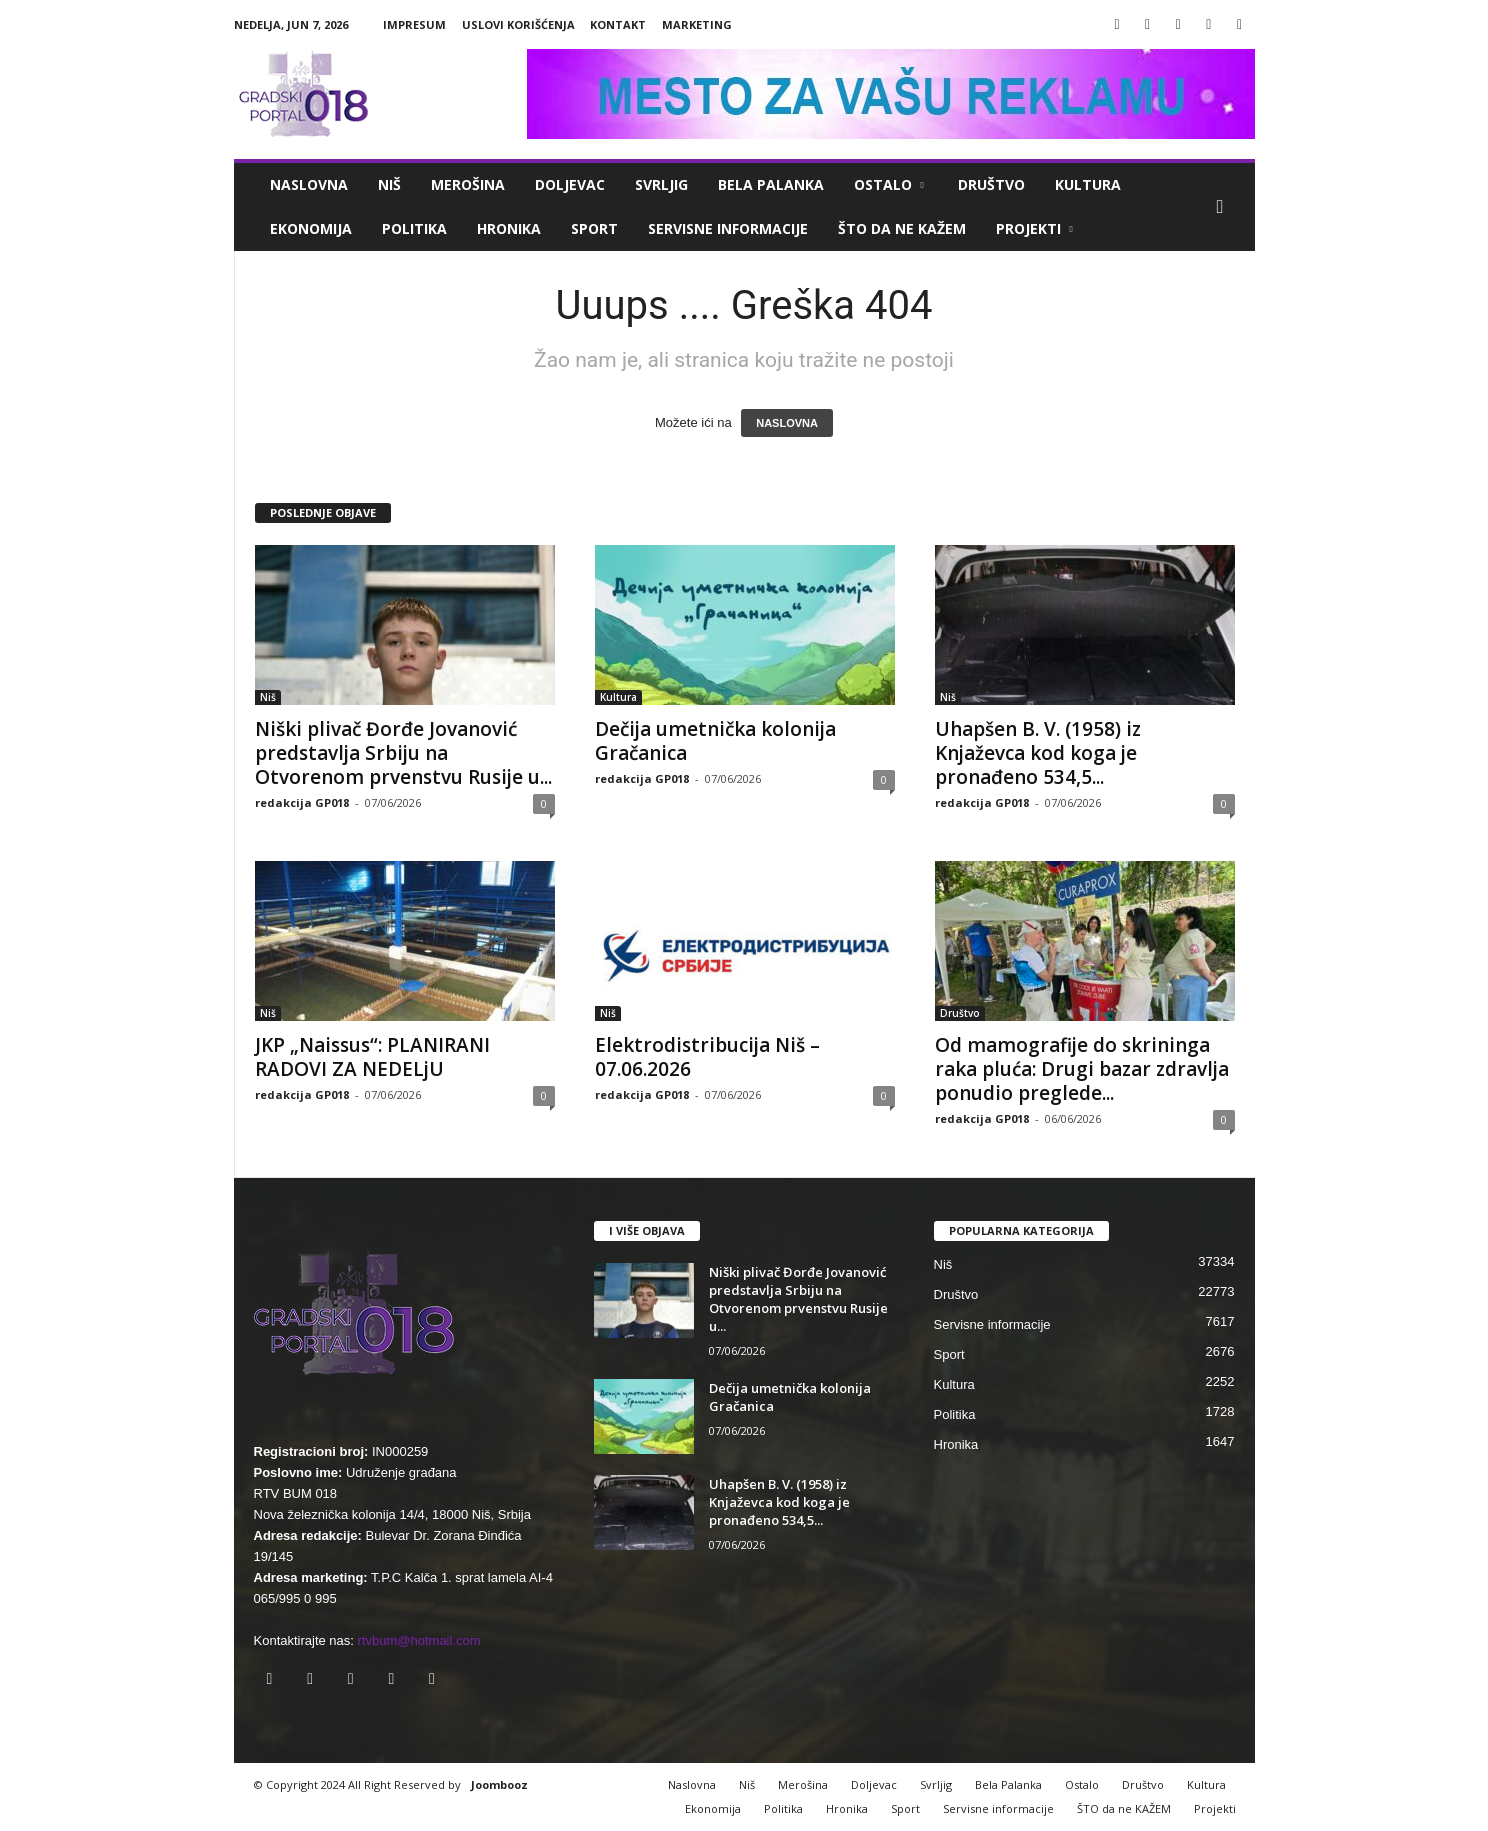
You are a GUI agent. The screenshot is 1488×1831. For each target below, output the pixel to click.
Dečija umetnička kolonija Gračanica (715, 741)
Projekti (1034, 229)
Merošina (468, 184)
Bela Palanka (771, 184)
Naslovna (309, 184)
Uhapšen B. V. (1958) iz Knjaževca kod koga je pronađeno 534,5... (1038, 753)
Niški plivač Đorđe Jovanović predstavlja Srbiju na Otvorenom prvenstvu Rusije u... (403, 753)
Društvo (991, 184)
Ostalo (889, 185)
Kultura (1088, 184)
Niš (389, 184)
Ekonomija (311, 228)
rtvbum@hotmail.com (419, 1640)
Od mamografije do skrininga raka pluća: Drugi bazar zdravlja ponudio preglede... (1082, 1069)
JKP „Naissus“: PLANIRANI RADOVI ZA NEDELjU (372, 1057)
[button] (1225, 207)
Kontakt (618, 24)
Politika (414, 228)
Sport (594, 228)
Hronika (509, 228)
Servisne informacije (728, 228)
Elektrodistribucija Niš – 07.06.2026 (707, 1057)
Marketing (697, 24)
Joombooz (499, 1784)
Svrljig (661, 184)
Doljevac (570, 184)
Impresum (414, 24)
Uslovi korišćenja (518, 24)
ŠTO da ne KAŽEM (902, 228)
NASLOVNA (787, 423)
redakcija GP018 (302, 802)
